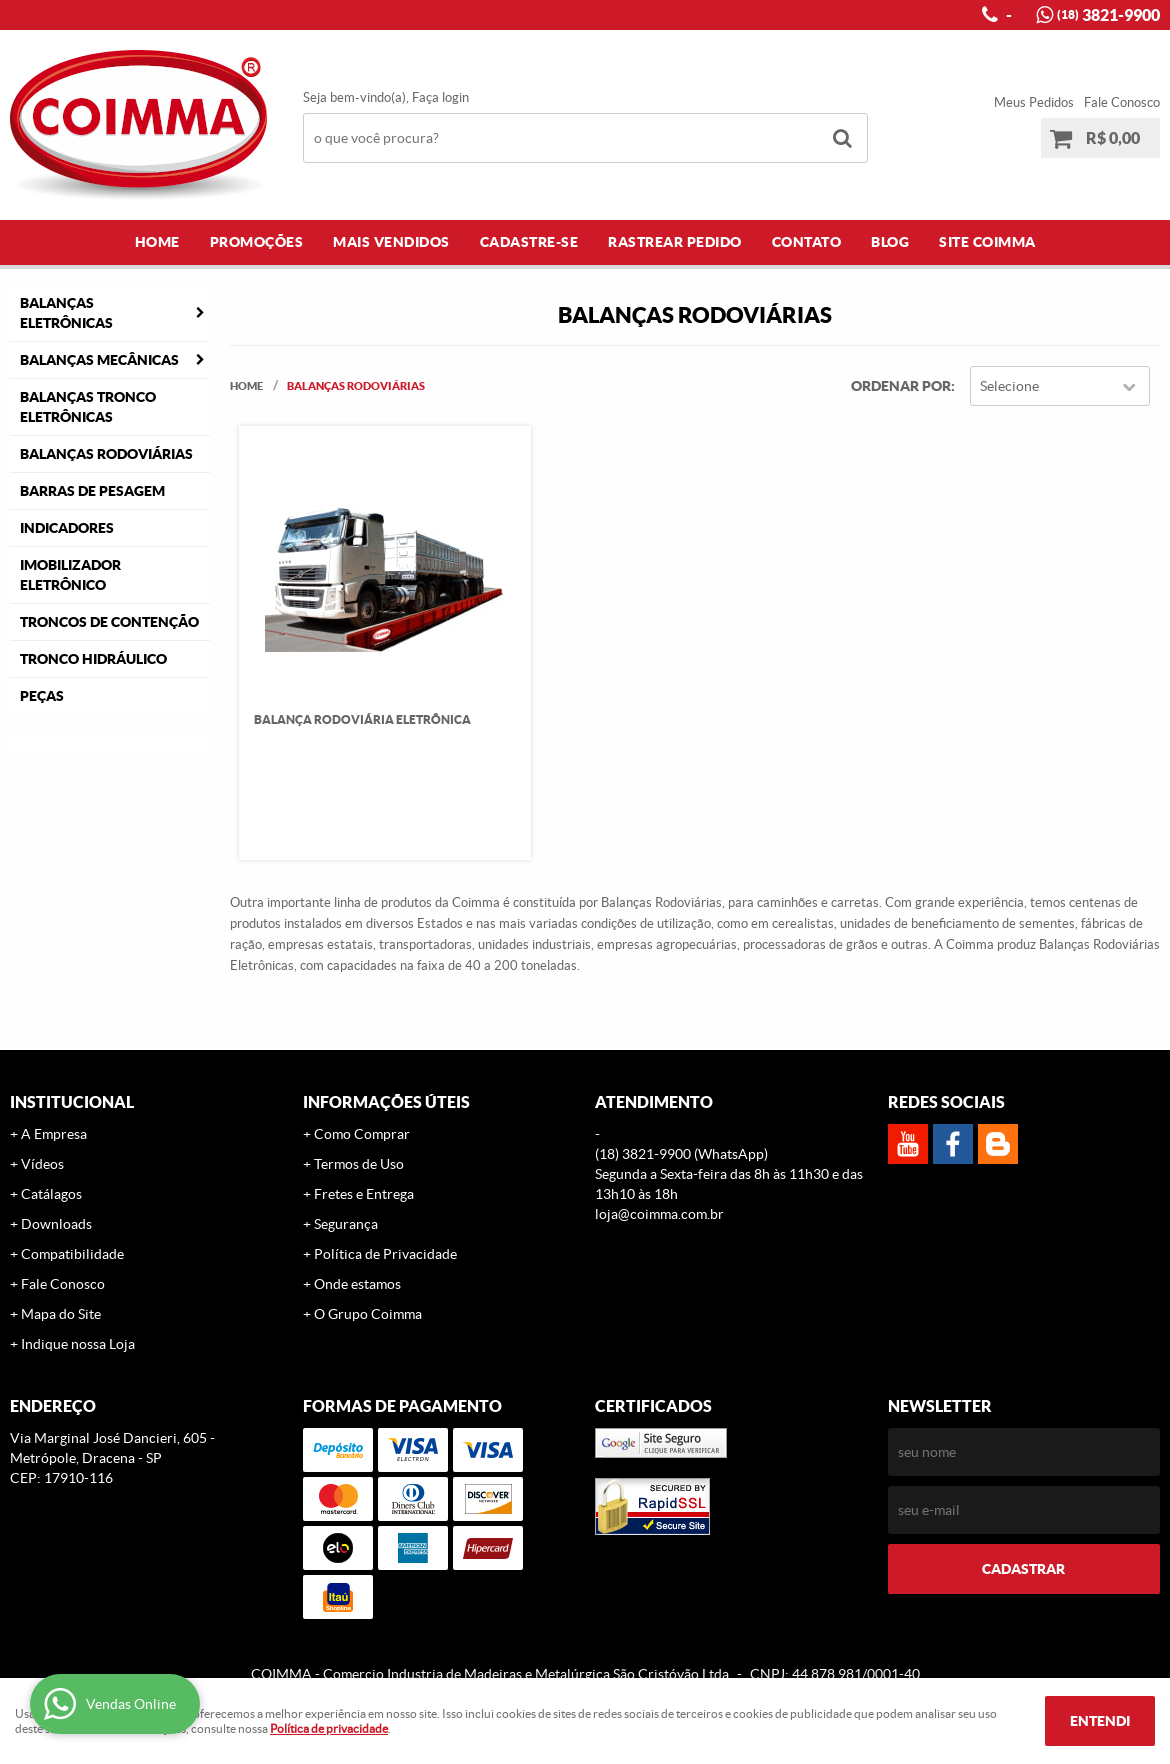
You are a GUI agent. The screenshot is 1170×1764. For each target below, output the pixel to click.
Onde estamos (357, 1284)
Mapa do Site (61, 1314)
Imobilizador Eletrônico (70, 575)
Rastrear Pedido (675, 242)
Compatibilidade (72, 1254)
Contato (807, 242)
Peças (42, 696)
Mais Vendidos (391, 242)
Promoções (257, 242)
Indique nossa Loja (78, 1344)
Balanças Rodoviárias (106, 454)
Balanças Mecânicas (99, 360)
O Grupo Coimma (368, 1314)
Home (157, 242)
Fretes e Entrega (364, 1194)
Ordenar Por (901, 386)
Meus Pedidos (1034, 102)
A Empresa (54, 1134)
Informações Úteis (386, 1102)
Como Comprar (362, 1134)
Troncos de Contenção (109, 622)
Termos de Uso (359, 1164)
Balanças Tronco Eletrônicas (88, 407)
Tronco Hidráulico (93, 659)
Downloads (56, 1224)
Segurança (346, 1224)
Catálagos (51, 1194)
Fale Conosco (1122, 102)
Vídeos (42, 1164)
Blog (890, 242)
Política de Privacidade (385, 1254)
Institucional (72, 1102)
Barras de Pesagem (92, 491)
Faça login (440, 97)
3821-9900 (1108, 15)
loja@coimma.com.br (659, 1214)
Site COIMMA (987, 242)
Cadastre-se (529, 242)
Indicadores (67, 528)
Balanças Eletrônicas (66, 313)
